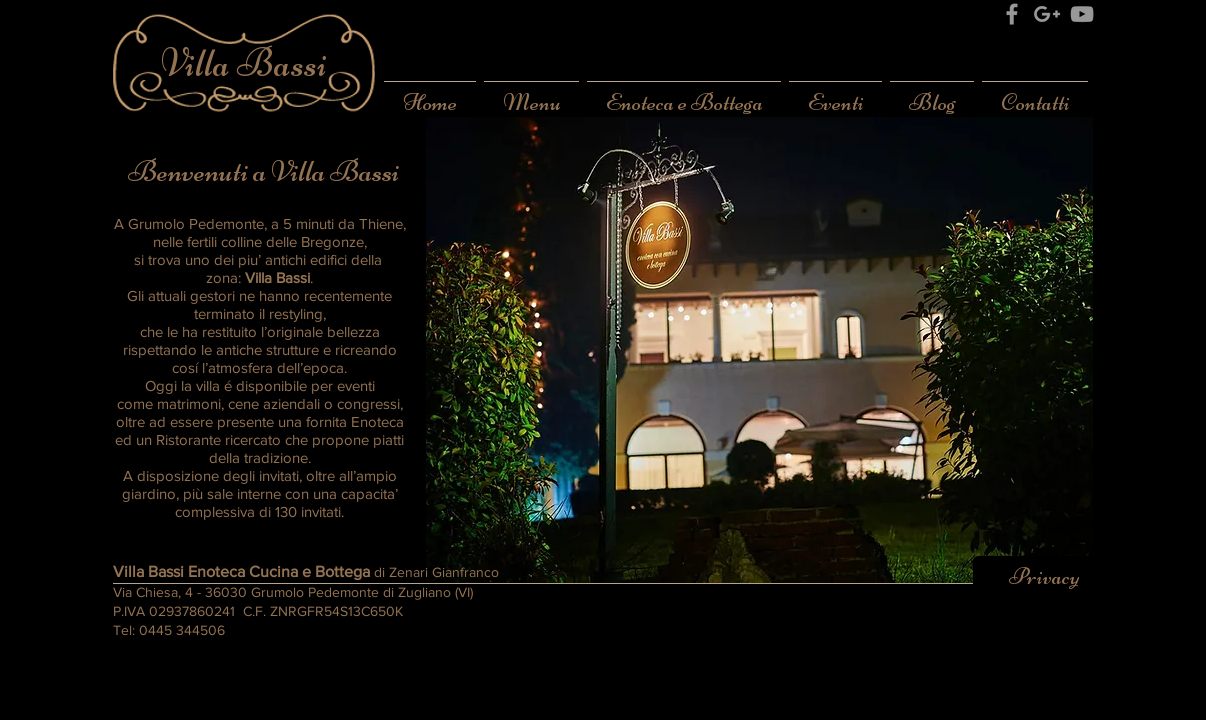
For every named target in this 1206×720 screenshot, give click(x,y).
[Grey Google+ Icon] (1047, 14)
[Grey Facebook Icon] (1012, 14)
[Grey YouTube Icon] (1082, 14)
